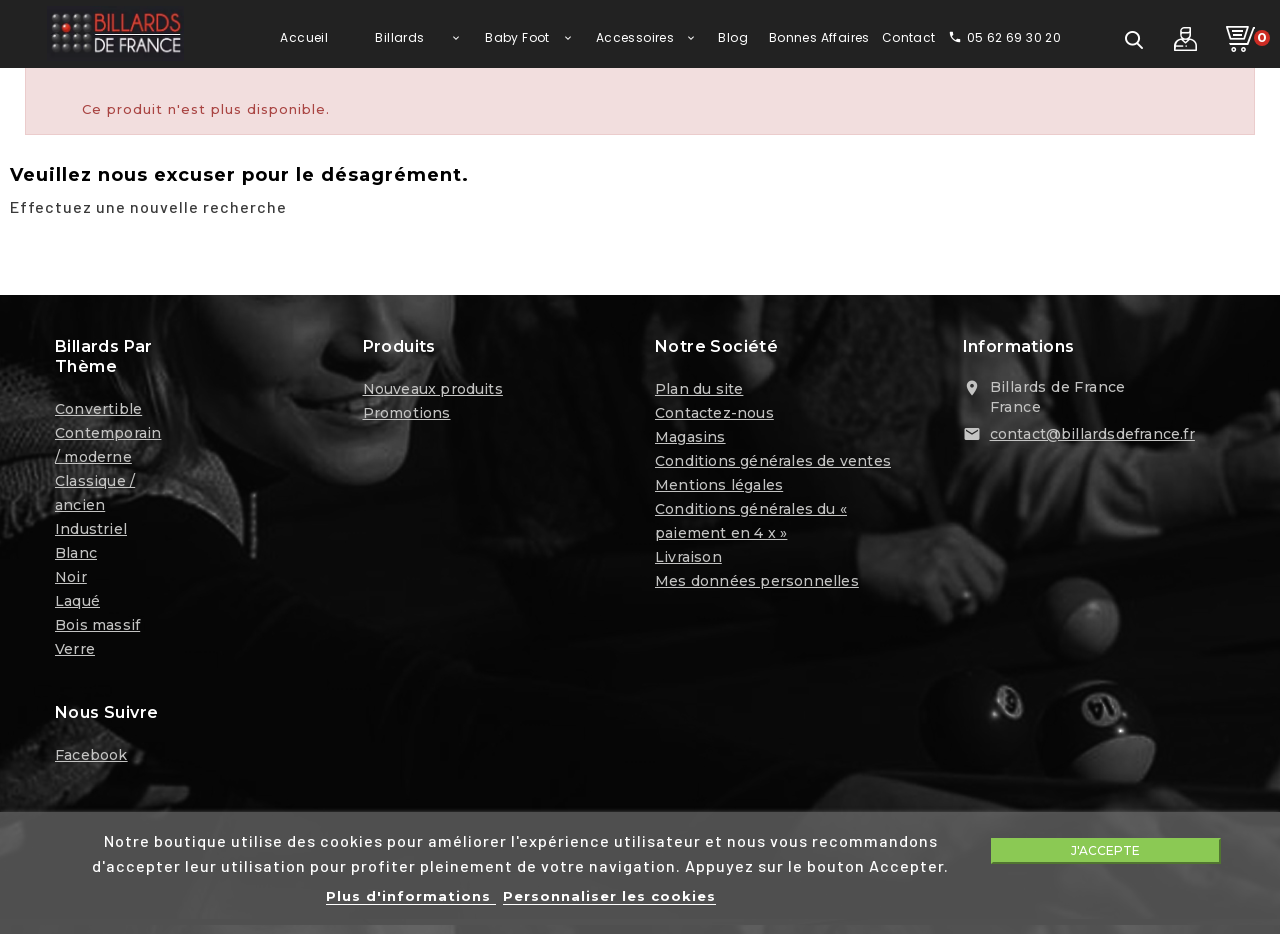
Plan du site (699, 392)
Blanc (76, 556)
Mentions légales (719, 488)
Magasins (690, 440)
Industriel (91, 532)
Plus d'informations (411, 896)
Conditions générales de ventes (773, 464)
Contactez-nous (714, 416)
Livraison (688, 560)
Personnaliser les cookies (609, 896)
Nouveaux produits (433, 392)
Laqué (77, 604)
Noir (71, 580)
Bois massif (97, 628)
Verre (75, 652)
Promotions (407, 416)
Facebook (91, 758)
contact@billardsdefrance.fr (1092, 437)
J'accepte (1105, 850)
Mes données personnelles (757, 584)
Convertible (98, 412)
